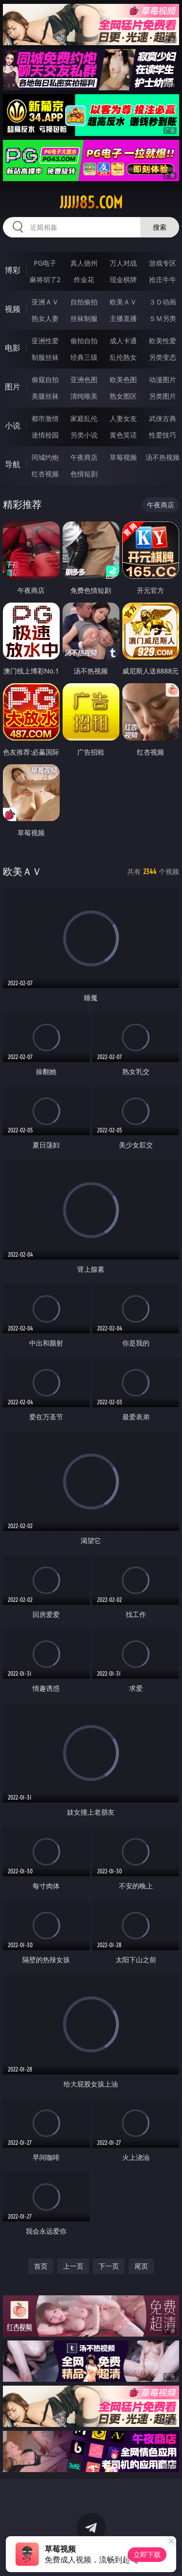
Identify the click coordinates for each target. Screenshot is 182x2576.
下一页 (109, 2266)
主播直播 (123, 318)
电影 (12, 347)
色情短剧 (84, 473)
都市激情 (45, 418)
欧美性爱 (162, 340)
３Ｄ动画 (162, 301)
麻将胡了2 (45, 279)
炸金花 (84, 279)
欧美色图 (123, 379)
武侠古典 (162, 418)
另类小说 (84, 434)
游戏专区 (162, 263)
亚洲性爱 (45, 340)
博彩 (12, 270)
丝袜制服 (84, 318)
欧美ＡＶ (123, 301)
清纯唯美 (84, 396)
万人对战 (123, 263)
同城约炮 (45, 457)
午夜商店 (84, 457)
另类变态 (162, 357)
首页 (41, 2266)
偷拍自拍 (84, 340)
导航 (12, 464)
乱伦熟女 (123, 357)
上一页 (73, 2266)
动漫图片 (162, 379)
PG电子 (44, 263)
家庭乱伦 (84, 418)
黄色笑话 (123, 434)
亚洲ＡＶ (45, 301)
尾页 (141, 2266)
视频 (12, 308)
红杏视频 (45, 473)
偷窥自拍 (45, 379)
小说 (12, 425)
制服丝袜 (45, 357)
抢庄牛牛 (162, 279)
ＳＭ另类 (162, 318)
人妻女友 (123, 418)
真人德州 (84, 263)
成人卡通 (123, 340)
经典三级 (84, 357)
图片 (12, 386)
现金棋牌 (123, 279)
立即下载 (147, 2554)
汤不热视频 (163, 457)
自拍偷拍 (84, 301)
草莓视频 (123, 457)
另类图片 (162, 396)
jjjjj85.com (91, 202)
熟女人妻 (45, 318)
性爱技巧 (162, 434)
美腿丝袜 (45, 396)
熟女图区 (123, 396)
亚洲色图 (84, 379)
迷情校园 (45, 434)
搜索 (159, 227)
